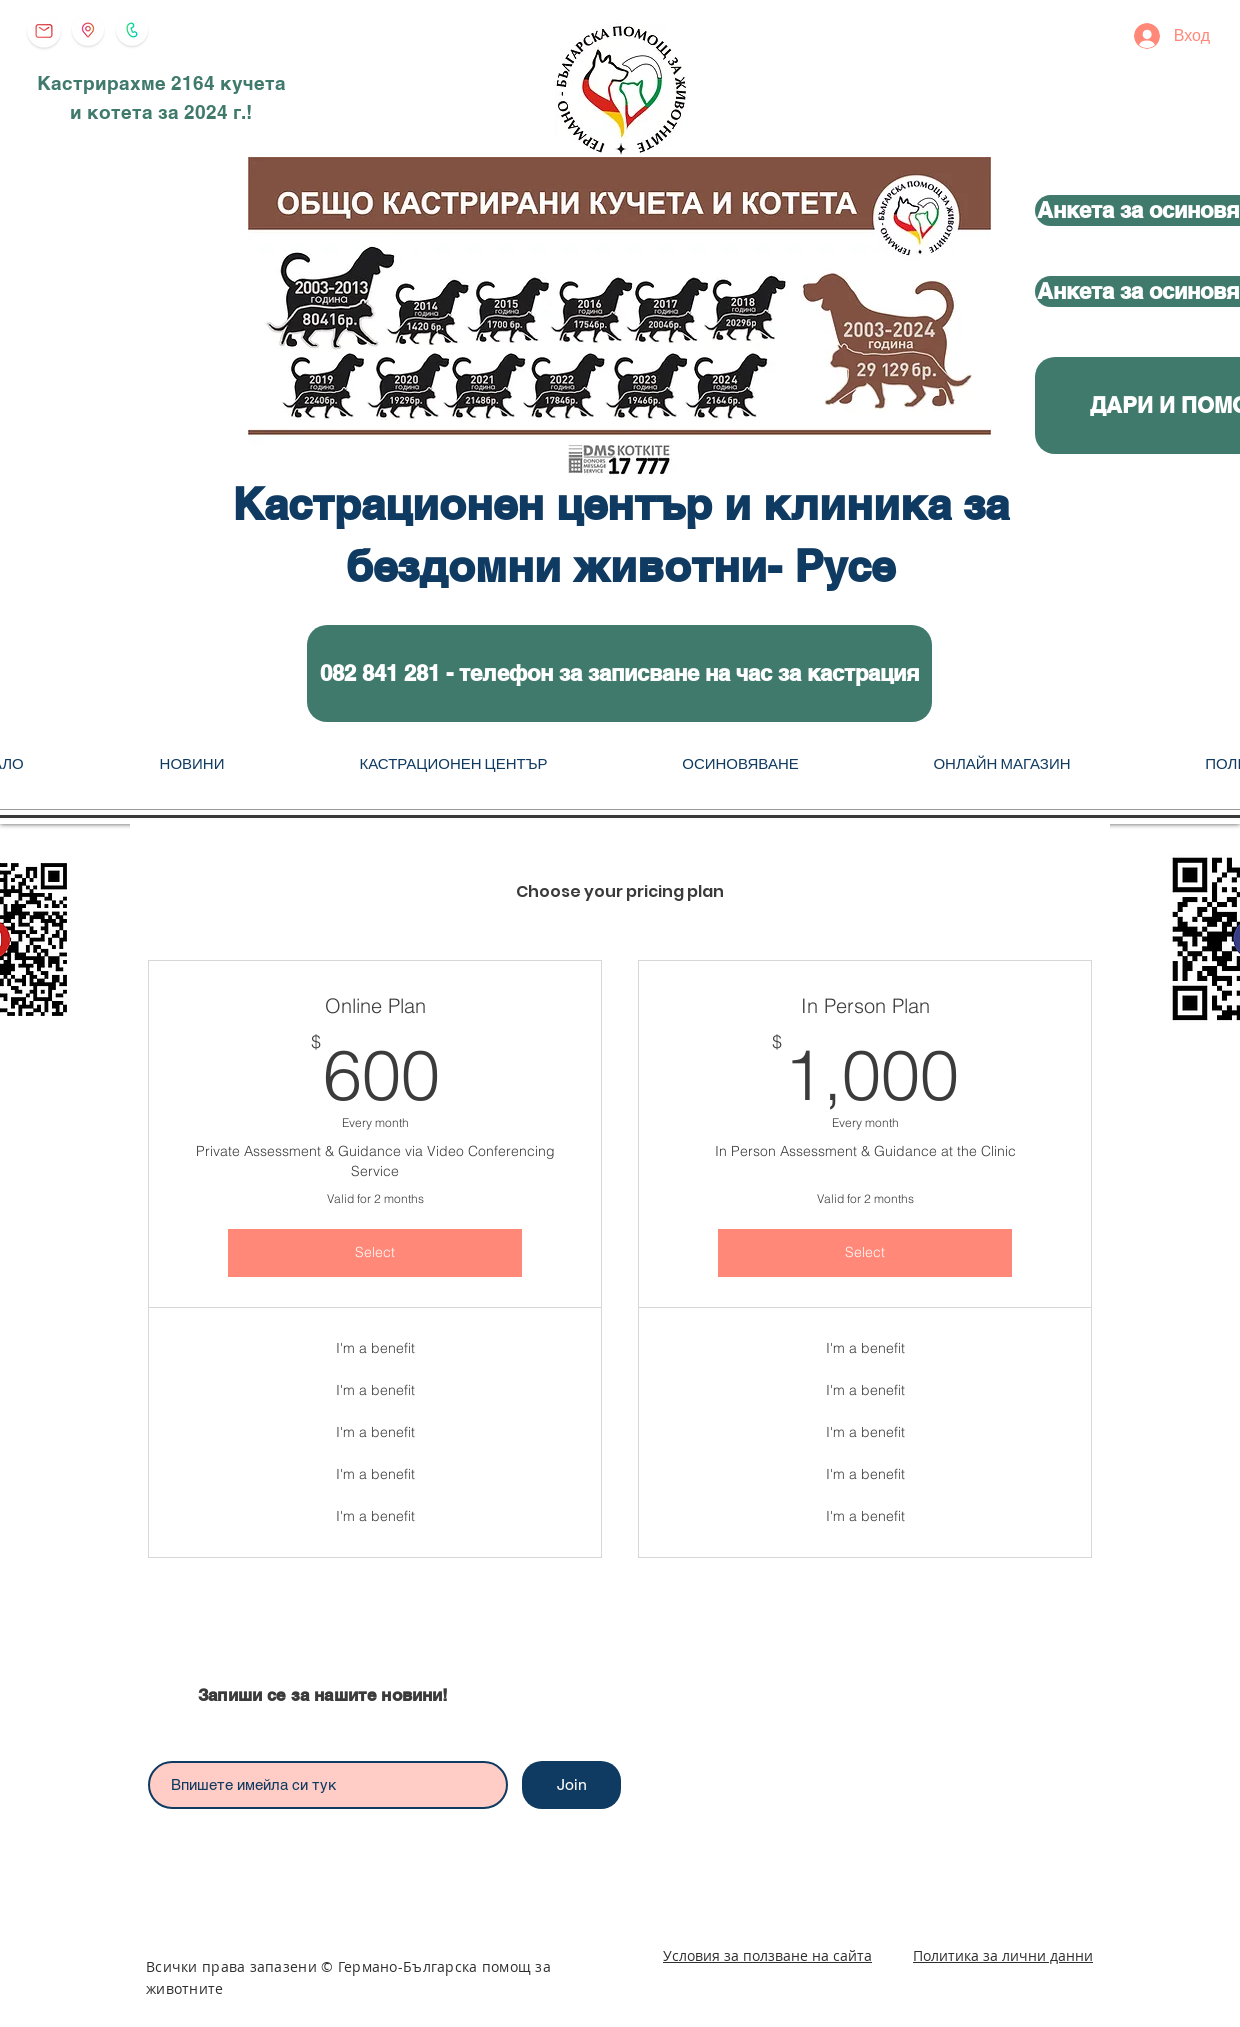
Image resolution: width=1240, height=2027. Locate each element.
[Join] (571, 1785)
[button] (619, 673)
